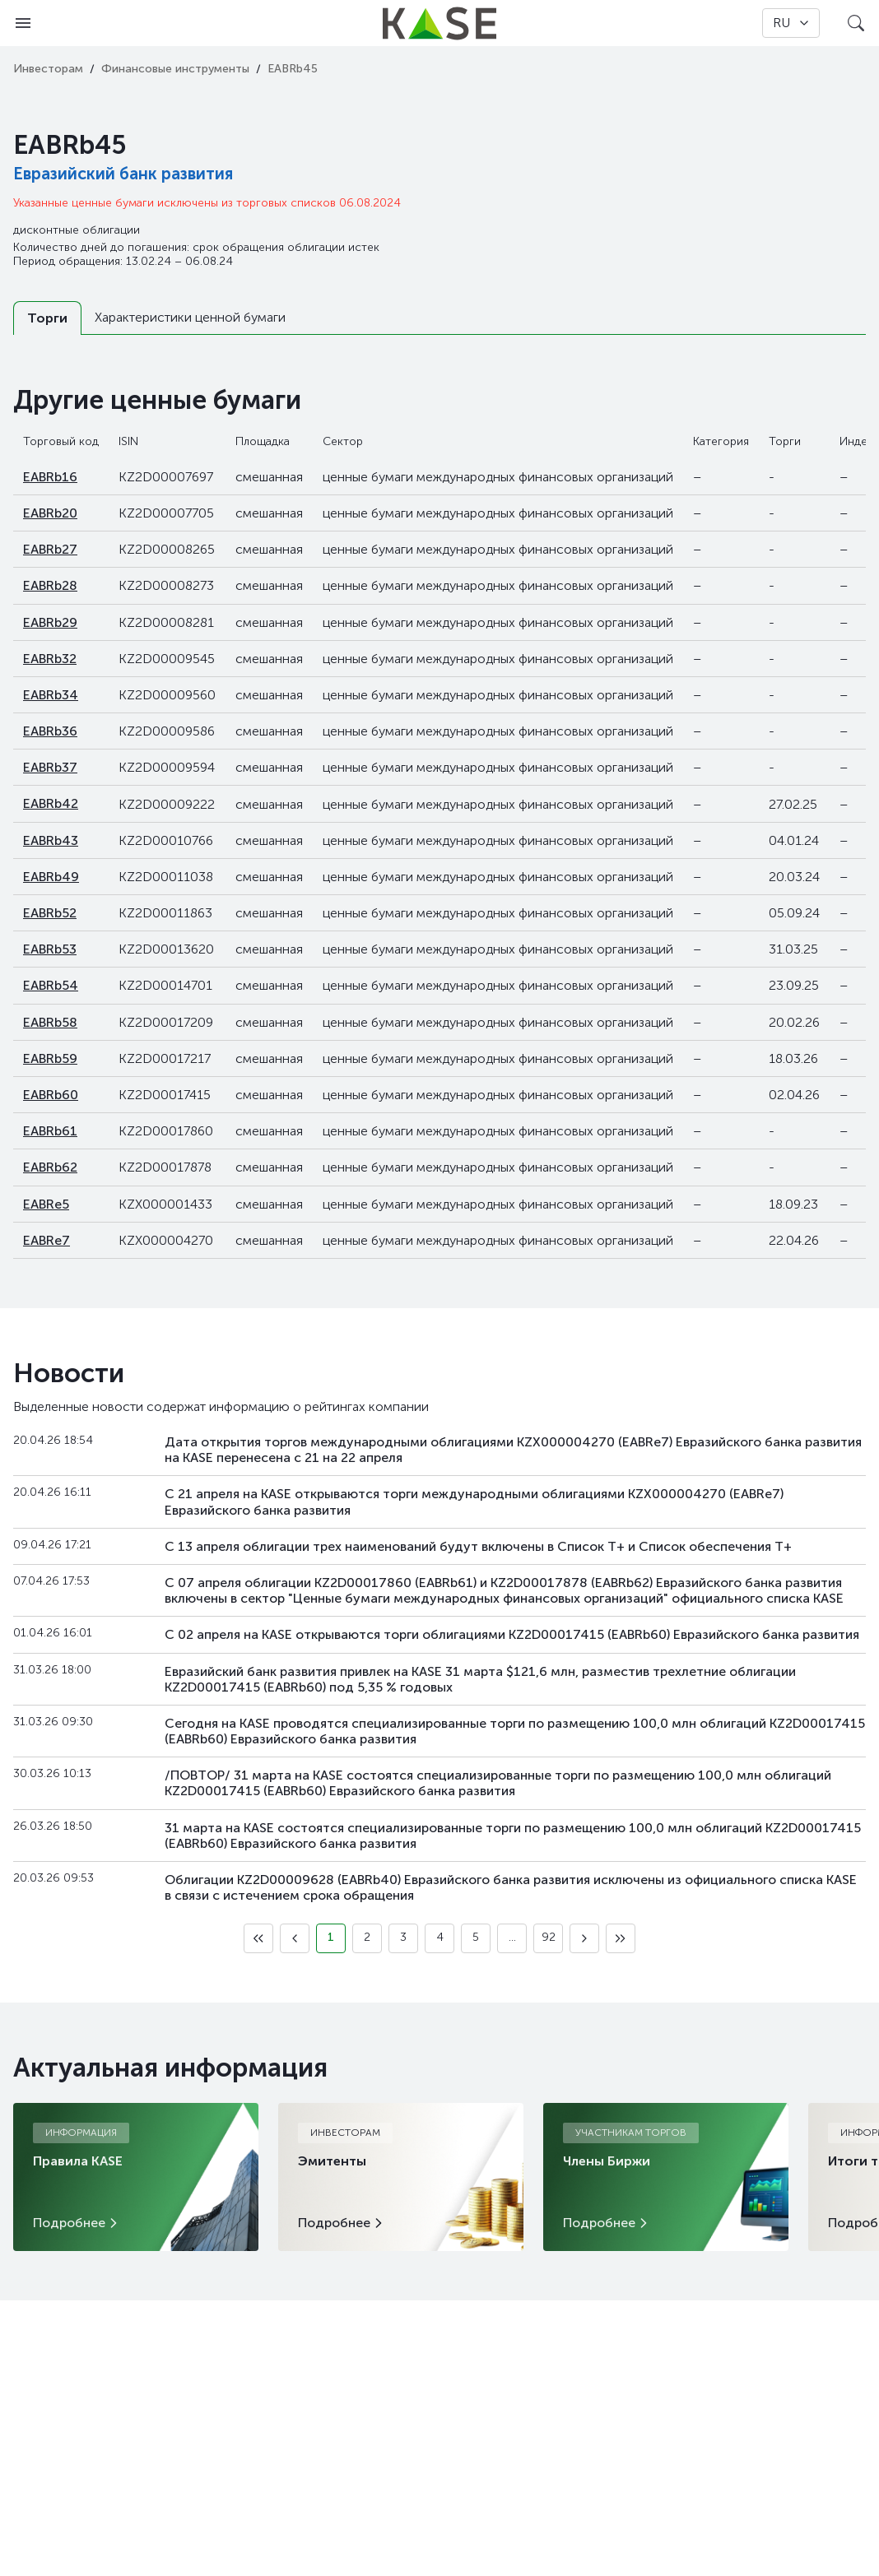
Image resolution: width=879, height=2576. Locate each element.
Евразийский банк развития (123, 173)
